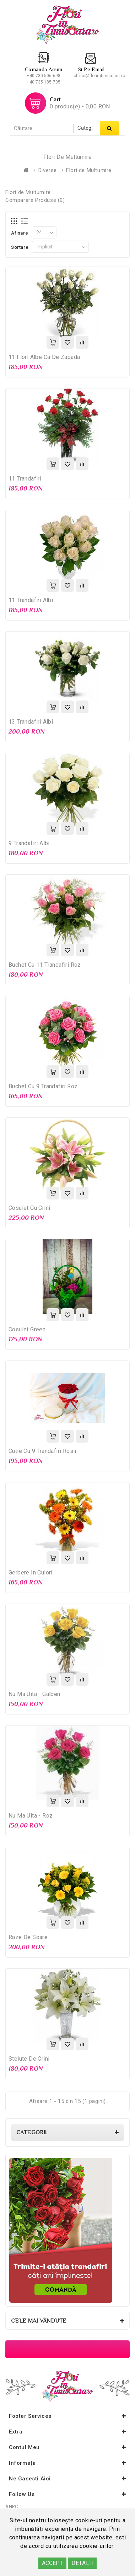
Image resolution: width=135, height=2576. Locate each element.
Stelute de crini (29, 2058)
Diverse (47, 170)
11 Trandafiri (25, 478)
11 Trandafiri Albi (31, 600)
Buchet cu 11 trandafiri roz (45, 964)
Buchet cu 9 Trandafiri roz (43, 1086)
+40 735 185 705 (43, 82)
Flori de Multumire (89, 170)
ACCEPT (52, 2563)
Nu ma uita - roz (31, 1815)
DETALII (82, 2563)
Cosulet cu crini (29, 1207)
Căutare (109, 128)
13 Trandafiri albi (31, 721)
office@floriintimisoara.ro (99, 75)
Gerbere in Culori (31, 1572)
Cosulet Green (27, 1329)
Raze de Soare (28, 1937)
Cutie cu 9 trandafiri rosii (42, 1451)
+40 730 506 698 (43, 75)
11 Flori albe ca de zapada (44, 357)
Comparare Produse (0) (35, 200)
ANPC (11, 2506)
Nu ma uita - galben (34, 1694)
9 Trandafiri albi (29, 843)
